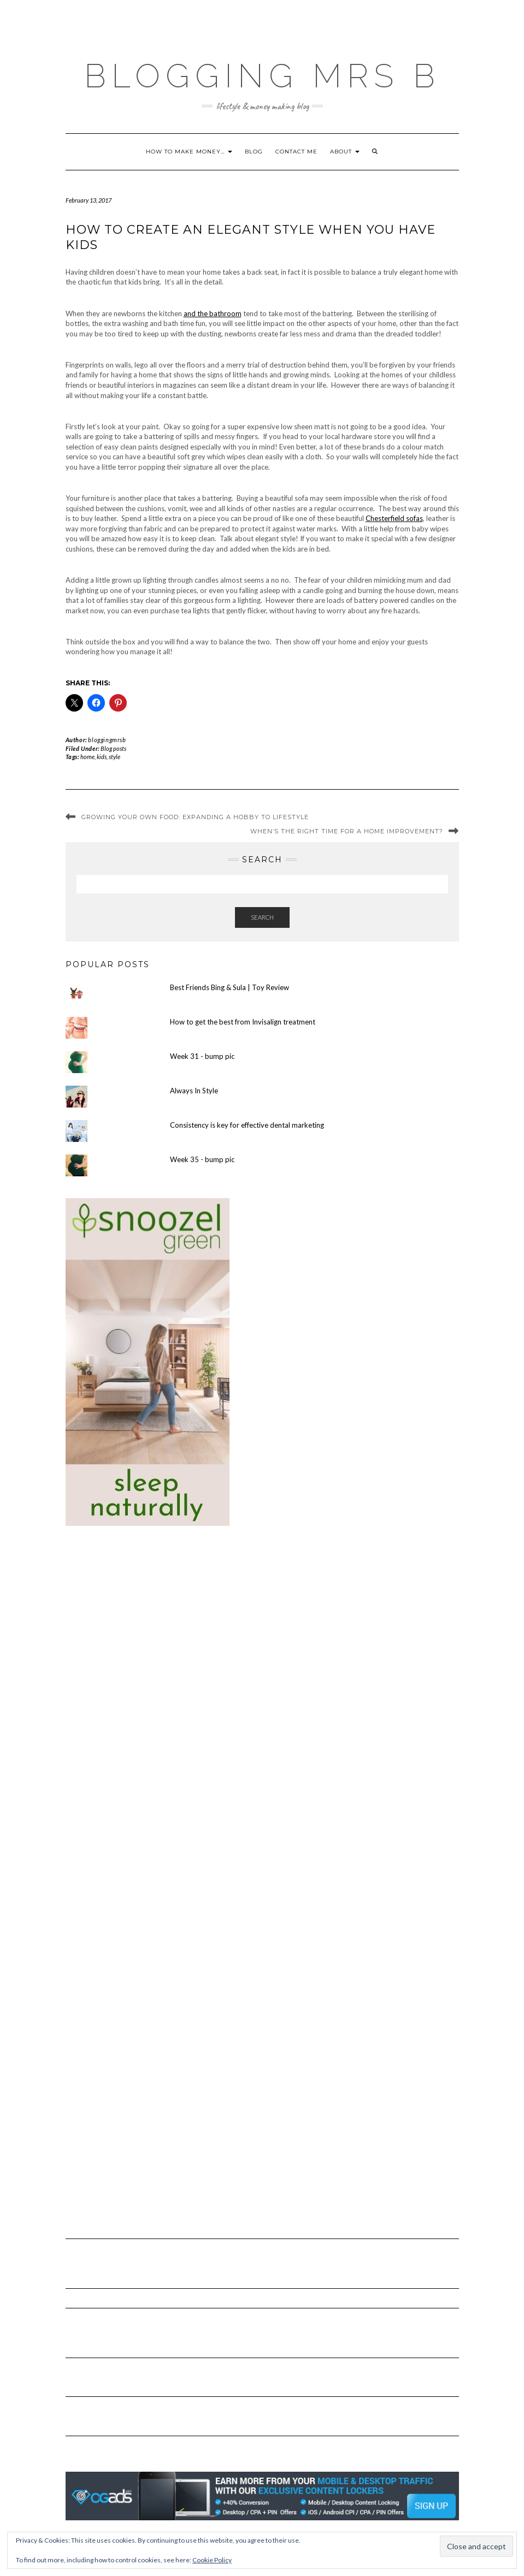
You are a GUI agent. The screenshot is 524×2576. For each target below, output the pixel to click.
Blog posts (113, 748)
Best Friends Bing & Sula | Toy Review (229, 987)
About (345, 151)
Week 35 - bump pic (202, 1159)
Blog (254, 151)
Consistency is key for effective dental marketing (247, 1125)
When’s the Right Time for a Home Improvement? (346, 831)
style (114, 756)
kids (102, 756)
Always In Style (194, 1090)
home (87, 756)
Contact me (296, 151)
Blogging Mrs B (262, 76)
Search (262, 917)
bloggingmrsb (107, 739)
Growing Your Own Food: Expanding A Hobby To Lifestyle (195, 817)
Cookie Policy (212, 2560)
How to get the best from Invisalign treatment (242, 1021)
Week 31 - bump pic (202, 1056)
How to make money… (189, 151)
